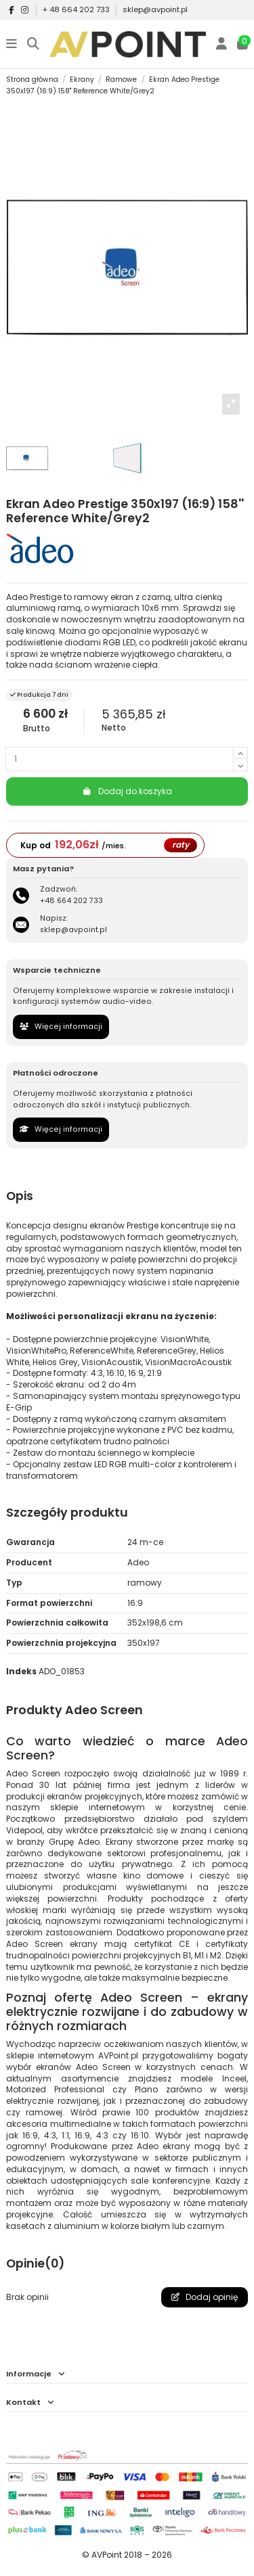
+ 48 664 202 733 (77, 9)
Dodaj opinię (204, 2297)
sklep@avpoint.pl (155, 9)
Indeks (21, 1671)
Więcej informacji (61, 1026)
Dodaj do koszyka (127, 791)
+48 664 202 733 (71, 901)
